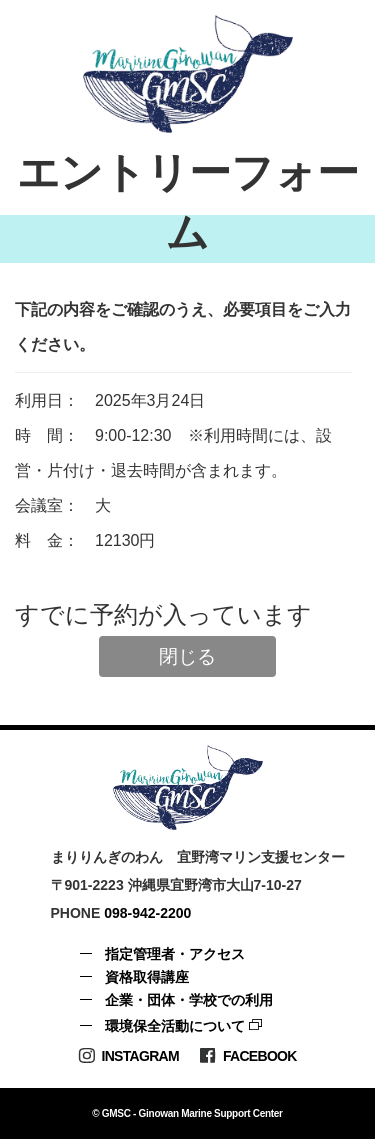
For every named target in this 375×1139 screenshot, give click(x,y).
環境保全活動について (175, 1026)
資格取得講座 (147, 977)
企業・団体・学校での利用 (189, 1000)
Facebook (248, 1055)
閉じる (187, 656)
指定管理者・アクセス (175, 954)
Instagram (128, 1055)
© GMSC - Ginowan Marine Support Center (187, 1113)
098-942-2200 (147, 913)
